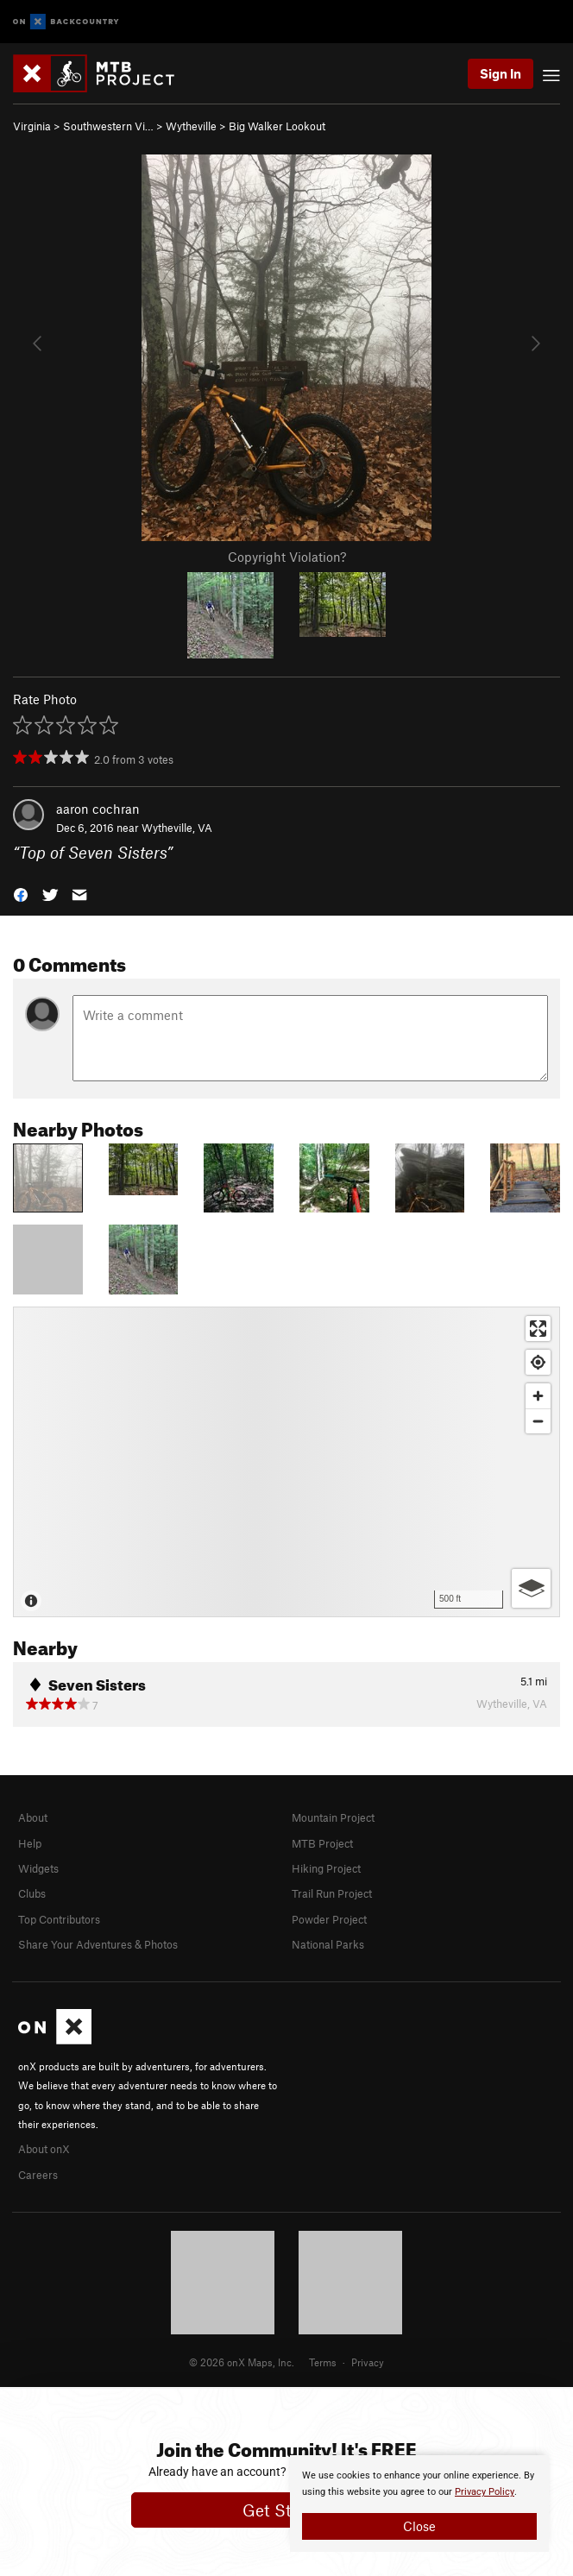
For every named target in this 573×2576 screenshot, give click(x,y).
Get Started (286, 2510)
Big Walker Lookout (277, 126)
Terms (323, 2362)
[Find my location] (538, 1362)
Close (419, 2526)
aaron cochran (98, 808)
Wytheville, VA (177, 828)
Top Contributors (59, 1919)
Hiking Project (326, 1868)
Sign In (500, 73)
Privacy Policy (484, 2491)
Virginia (32, 126)
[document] (419, 2503)
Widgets (38, 1868)
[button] (20, 894)
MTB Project (322, 1843)
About (32, 1817)
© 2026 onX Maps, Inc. (241, 2362)
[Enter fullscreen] (538, 1328)
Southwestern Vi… (108, 126)
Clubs (32, 1893)
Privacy (367, 2362)
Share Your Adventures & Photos (98, 1944)
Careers (38, 2175)
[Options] (531, 1588)
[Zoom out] (538, 1420)
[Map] (286, 1461)
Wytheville (191, 126)
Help (29, 1843)
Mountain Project (333, 1817)
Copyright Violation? (287, 556)
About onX (44, 2149)
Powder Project (329, 1919)
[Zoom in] (538, 1395)
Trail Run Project (332, 1893)
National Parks (328, 1944)
